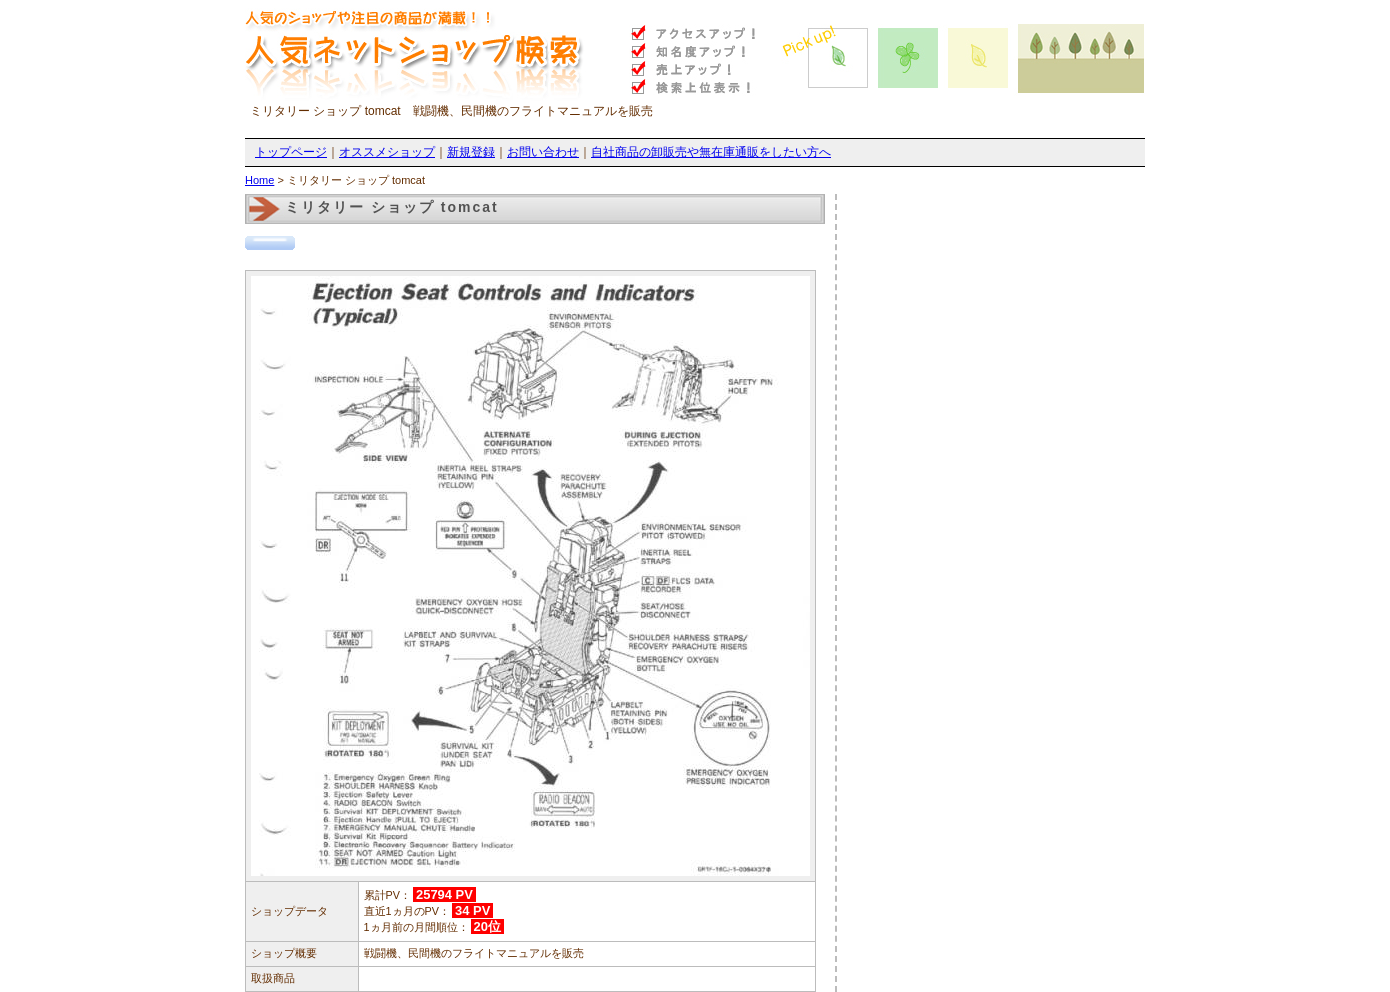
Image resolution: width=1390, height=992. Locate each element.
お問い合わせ (543, 152)
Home (259, 180)
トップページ (291, 152)
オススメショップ (387, 152)
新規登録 (471, 152)
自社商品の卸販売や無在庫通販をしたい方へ (711, 152)
